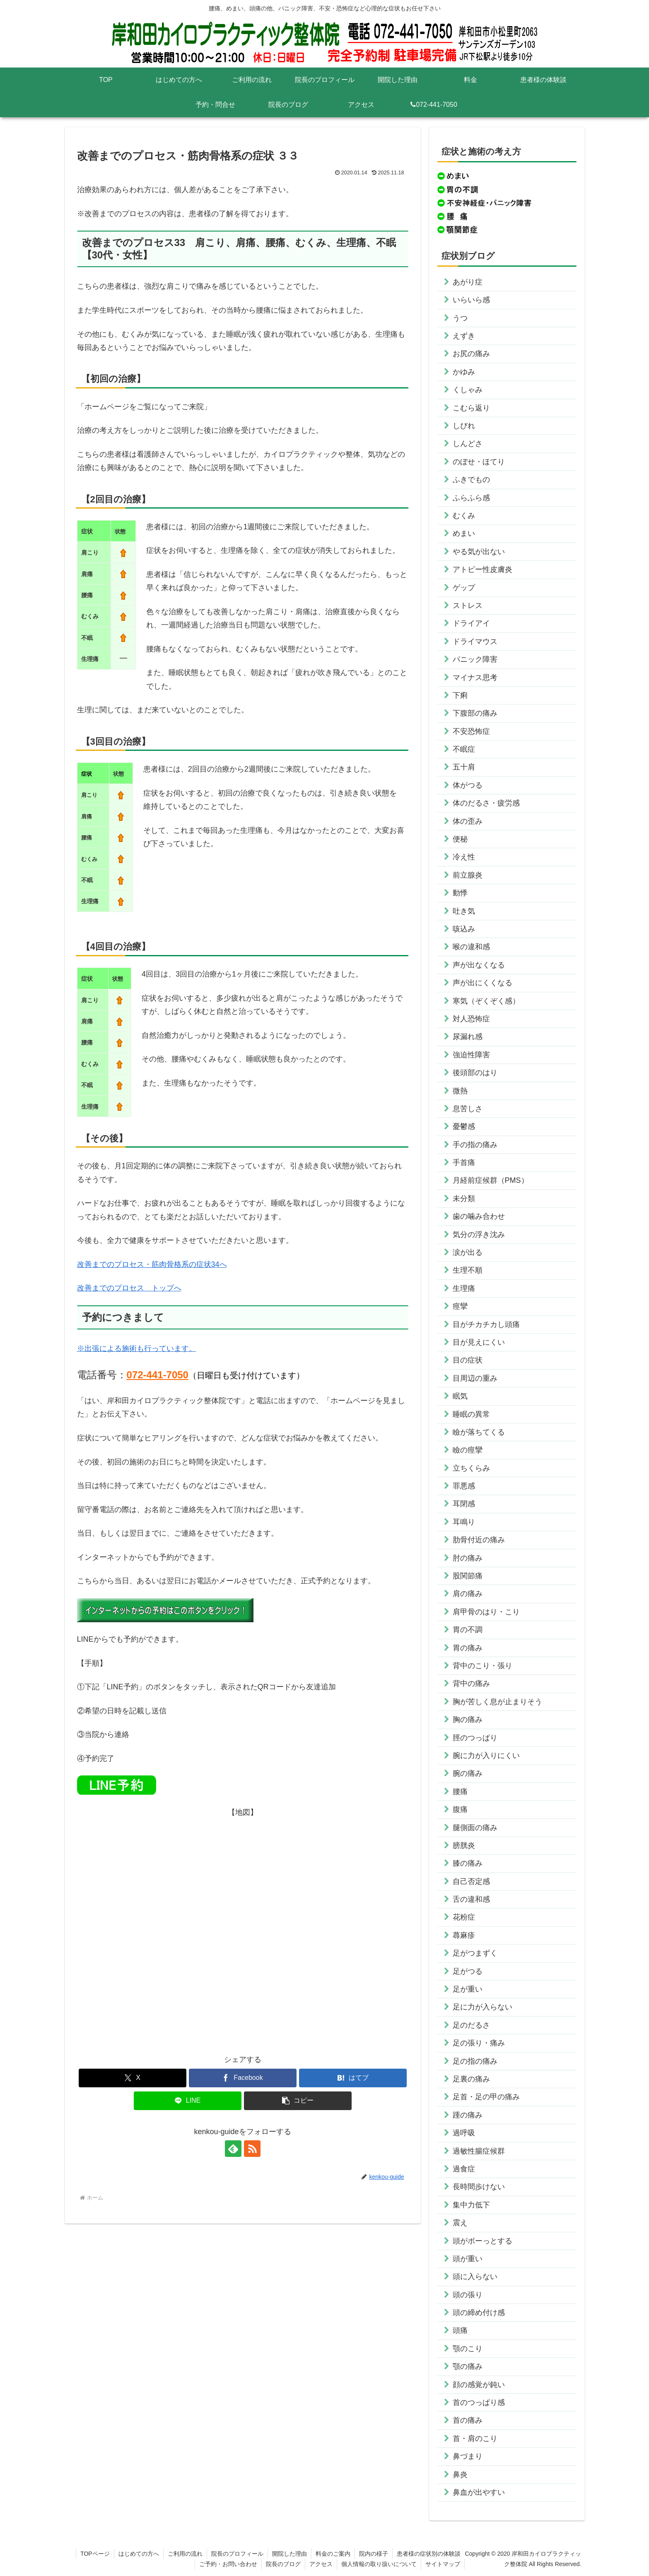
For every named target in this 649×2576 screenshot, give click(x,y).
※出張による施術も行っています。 (136, 1348)
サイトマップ (442, 2564)
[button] (298, 2100)
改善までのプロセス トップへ (129, 1288)
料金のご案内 (333, 2553)
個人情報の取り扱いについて (379, 2564)
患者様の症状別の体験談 (429, 2553)
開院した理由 (289, 2553)
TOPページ (95, 2553)
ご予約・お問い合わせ (228, 2564)
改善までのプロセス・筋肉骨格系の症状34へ (152, 1264)
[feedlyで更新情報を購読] (233, 2148)
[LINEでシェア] (187, 2100)
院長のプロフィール (237, 2553)
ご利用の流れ (185, 2553)
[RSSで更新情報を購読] (252, 2148)
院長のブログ (283, 2564)
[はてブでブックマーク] (353, 2078)
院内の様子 (373, 2553)
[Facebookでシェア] (243, 2078)
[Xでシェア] (132, 2078)
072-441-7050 (157, 1374)
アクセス (321, 2564)
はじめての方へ (138, 2553)
